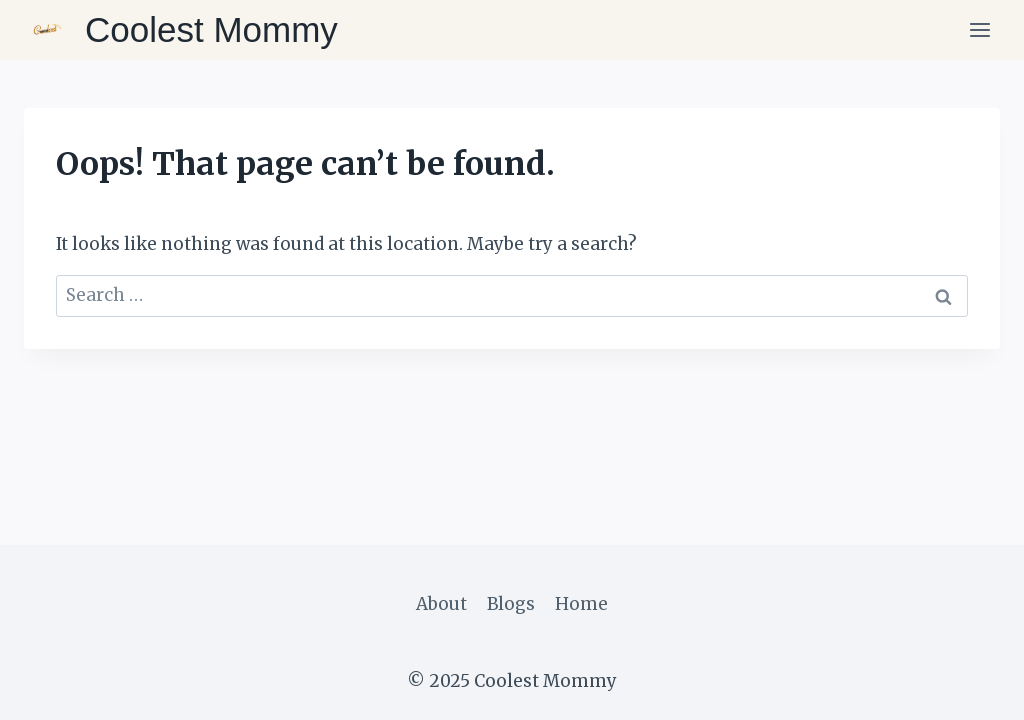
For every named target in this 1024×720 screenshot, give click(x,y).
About (441, 604)
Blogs (511, 604)
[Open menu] (979, 29)
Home (581, 604)
